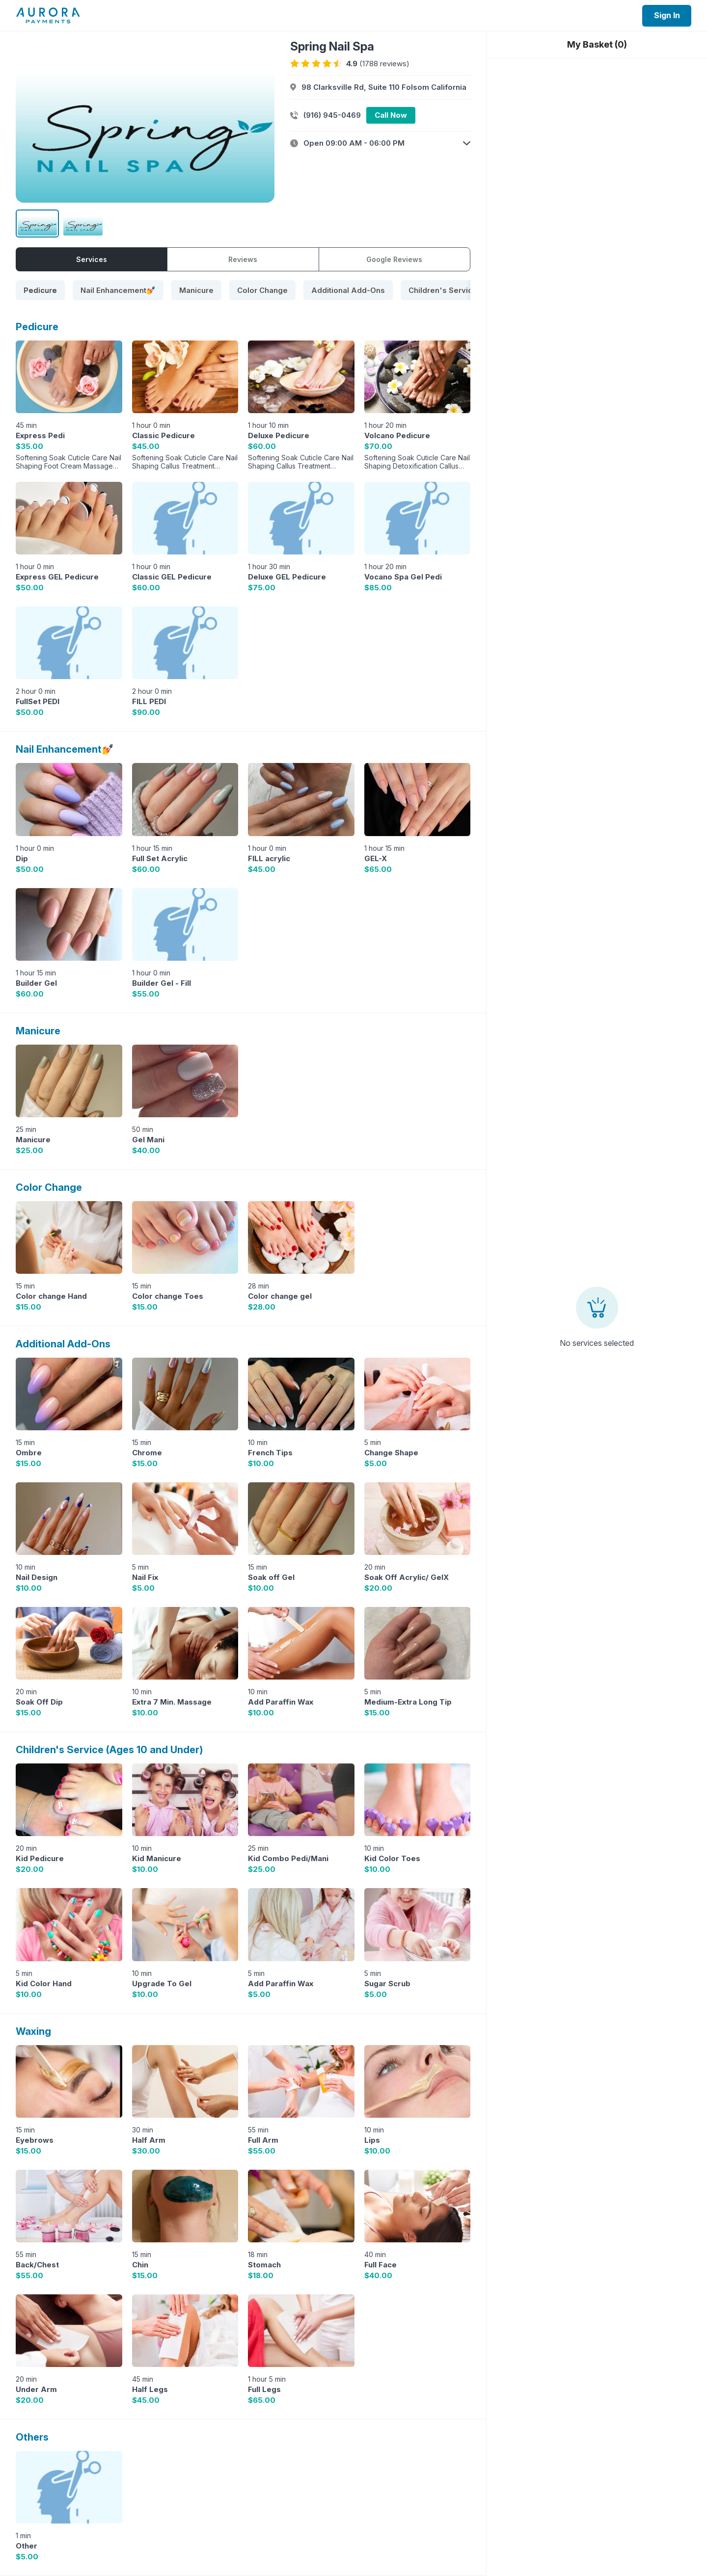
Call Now (391, 115)
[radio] (294, 64)
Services (91, 259)
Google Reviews (394, 259)
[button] (380, 143)
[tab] (40, 290)
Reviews (242, 259)
